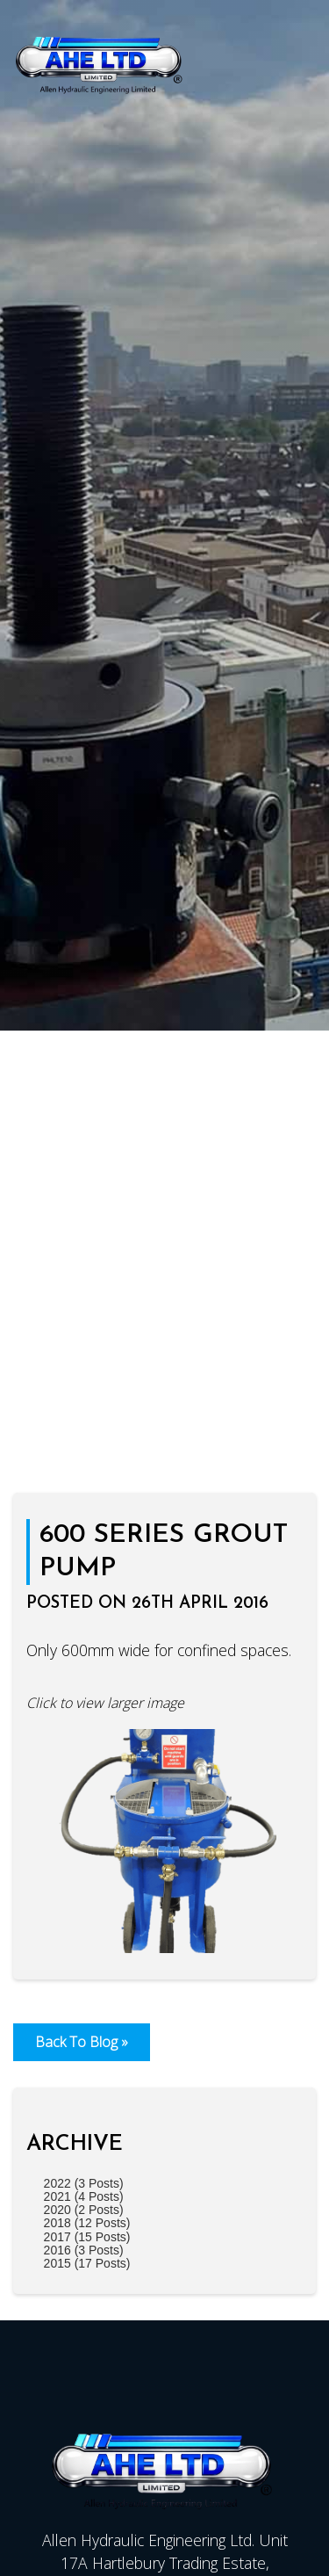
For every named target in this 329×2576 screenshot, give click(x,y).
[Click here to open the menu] (303, 62)
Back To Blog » (81, 2041)
